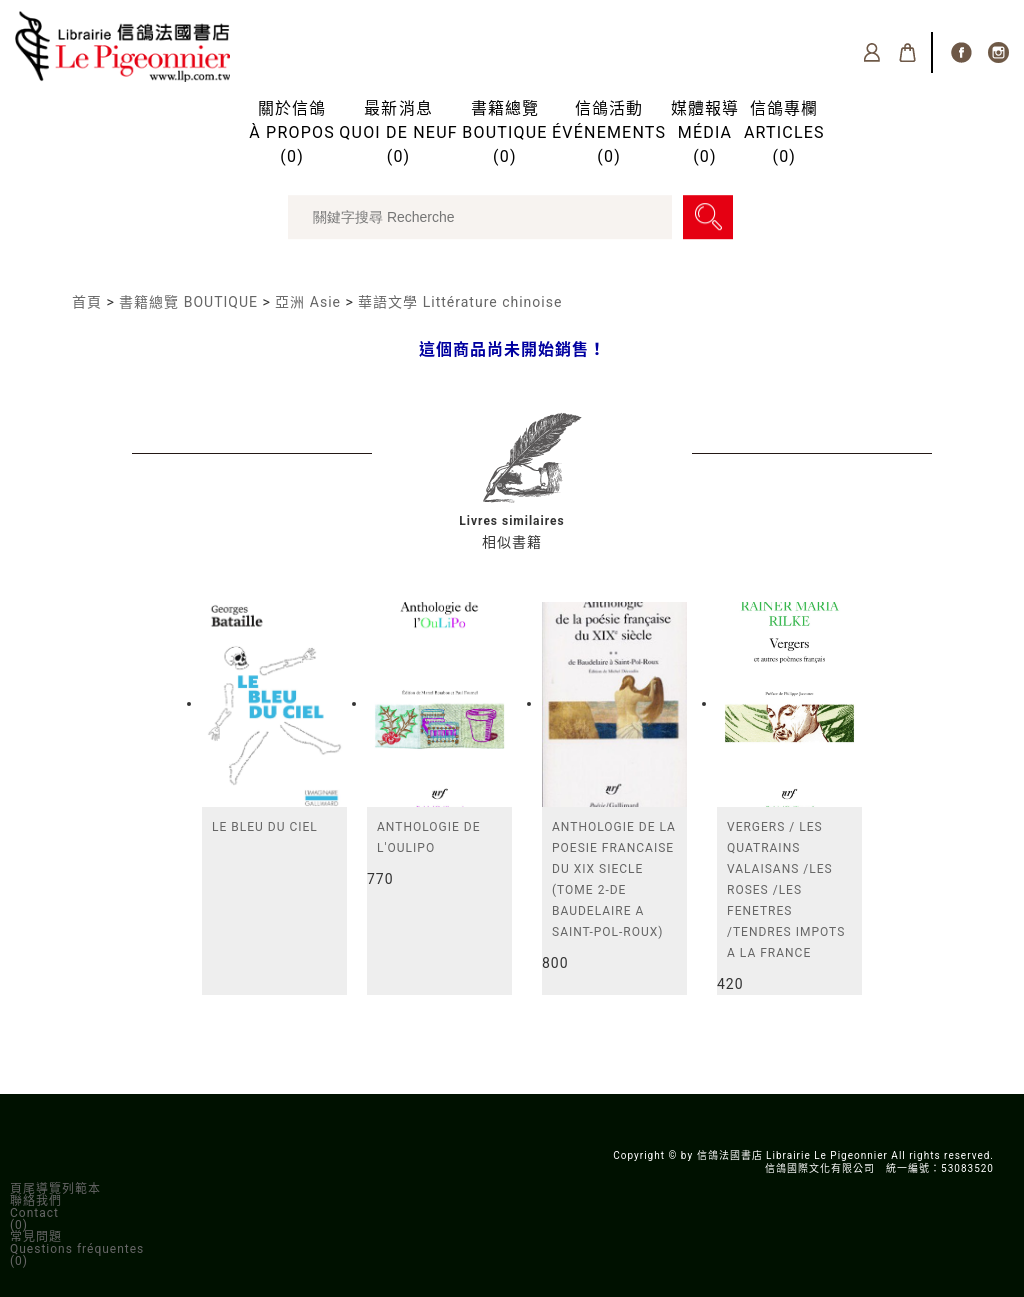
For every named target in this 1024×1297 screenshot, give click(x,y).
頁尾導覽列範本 (55, 1189)
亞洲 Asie (308, 302)
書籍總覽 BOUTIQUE (188, 302)
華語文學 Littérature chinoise (460, 302)
